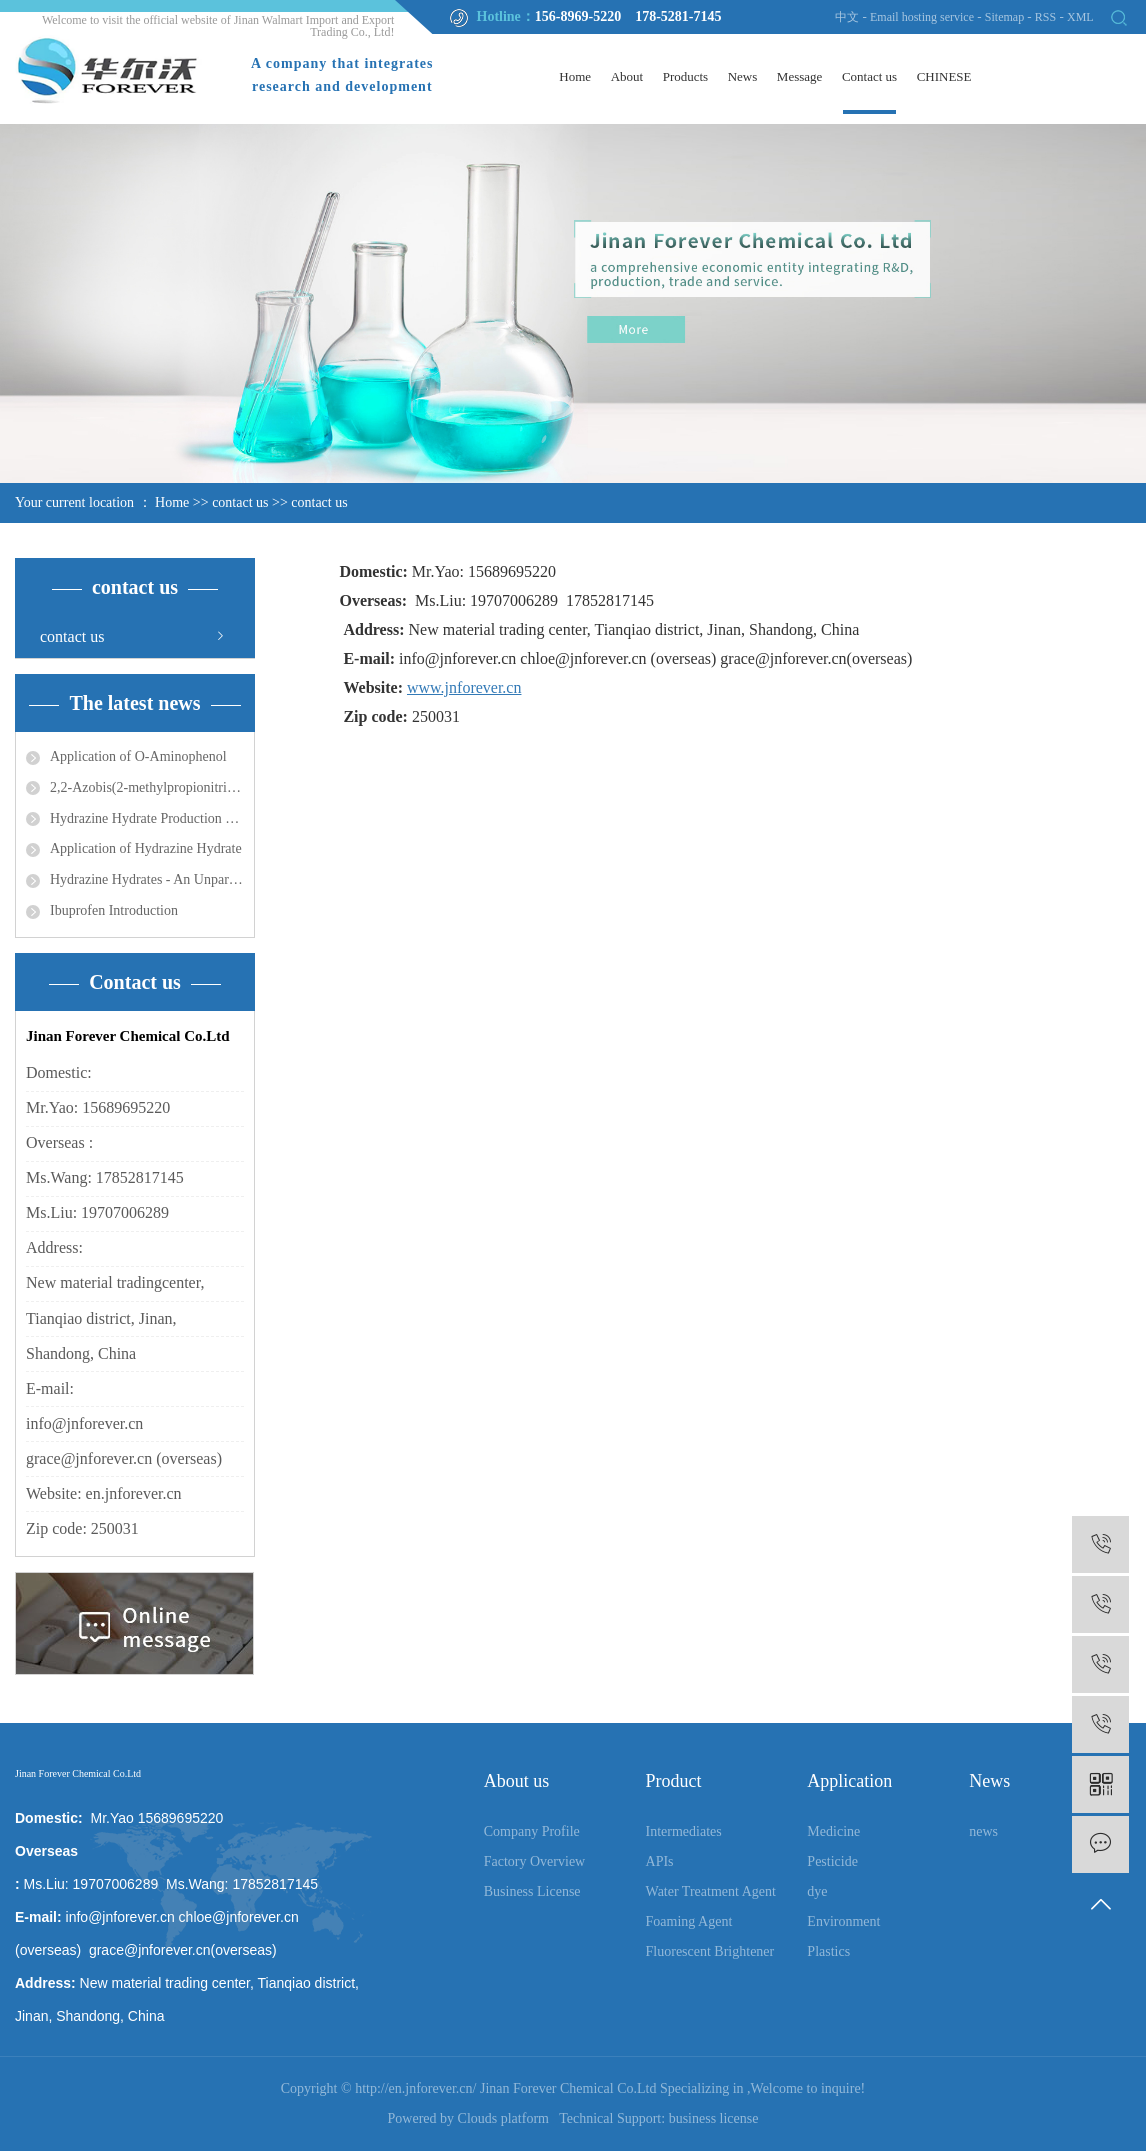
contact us (240, 502)
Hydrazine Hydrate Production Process (147, 818)
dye (817, 1891)
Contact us (869, 76)
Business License (532, 1891)
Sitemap (1006, 17)
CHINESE (944, 76)
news (983, 1831)
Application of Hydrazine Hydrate (146, 848)
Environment (843, 1921)
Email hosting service (922, 17)
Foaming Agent (689, 1921)
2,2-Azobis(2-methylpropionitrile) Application (147, 787)
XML (1080, 17)
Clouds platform (503, 2118)
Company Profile (532, 1831)
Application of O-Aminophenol (138, 756)
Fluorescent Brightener (710, 1951)
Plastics (828, 1951)
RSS (1045, 17)
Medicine (833, 1831)
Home (575, 76)
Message (800, 76)
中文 (847, 17)
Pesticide (832, 1861)
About (627, 76)
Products (686, 76)
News (743, 76)
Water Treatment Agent (711, 1891)
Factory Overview (534, 1861)
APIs (660, 1861)
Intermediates (684, 1831)
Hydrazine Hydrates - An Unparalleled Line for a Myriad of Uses (147, 879)
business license (714, 2118)
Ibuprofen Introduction (114, 910)
